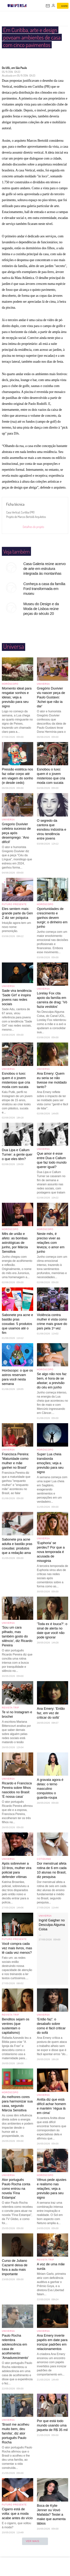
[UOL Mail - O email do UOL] (48, 6)
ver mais (35, 2548)
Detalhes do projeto (35, 534)
